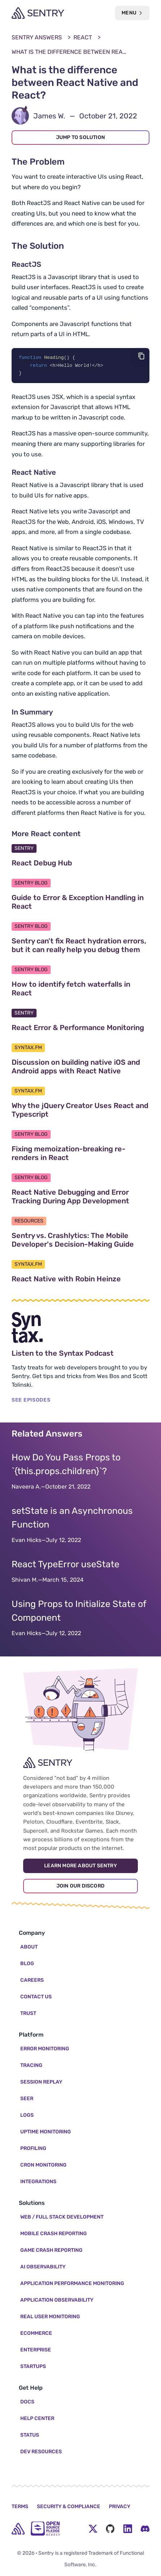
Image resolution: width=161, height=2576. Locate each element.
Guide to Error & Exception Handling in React (78, 903)
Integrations (38, 2181)
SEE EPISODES (31, 1401)
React (82, 37)
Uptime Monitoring (45, 2132)
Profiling (33, 2148)
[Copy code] (141, 356)
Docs (27, 2402)
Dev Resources (41, 2452)
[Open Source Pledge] (45, 2528)
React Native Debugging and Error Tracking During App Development (80, 1197)
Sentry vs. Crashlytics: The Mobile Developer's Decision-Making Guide (80, 1241)
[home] (18, 2528)
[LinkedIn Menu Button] (127, 2528)
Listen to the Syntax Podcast (80, 1354)
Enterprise (35, 2350)
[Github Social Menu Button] (110, 2528)
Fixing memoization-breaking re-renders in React (74, 1154)
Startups (33, 2366)
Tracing (31, 2065)
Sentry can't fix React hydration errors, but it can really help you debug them (80, 946)
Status (29, 2435)
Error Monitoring (44, 2049)
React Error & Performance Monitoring (80, 1028)
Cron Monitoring (43, 2165)
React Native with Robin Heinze (80, 1280)
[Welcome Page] (38, 13)
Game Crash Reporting (51, 2250)
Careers (32, 1980)
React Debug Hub (76, 864)
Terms (20, 2506)
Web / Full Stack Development (61, 2217)
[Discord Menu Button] (145, 2528)
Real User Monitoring (50, 2317)
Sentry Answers (37, 37)
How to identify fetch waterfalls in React (71, 989)
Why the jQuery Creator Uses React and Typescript (80, 1111)
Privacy (119, 2506)
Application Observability (56, 2300)
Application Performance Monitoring (72, 2283)
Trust (28, 2013)
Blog (27, 1963)
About (29, 1947)
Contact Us (36, 1997)
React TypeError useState (65, 1565)
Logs (27, 2115)
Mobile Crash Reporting (53, 2233)
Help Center (37, 2418)
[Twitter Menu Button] (93, 2528)
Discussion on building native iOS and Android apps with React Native (80, 1067)
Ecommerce (36, 2333)
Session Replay (41, 2082)
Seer (26, 2098)
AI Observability (42, 2267)
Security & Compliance (68, 2506)
